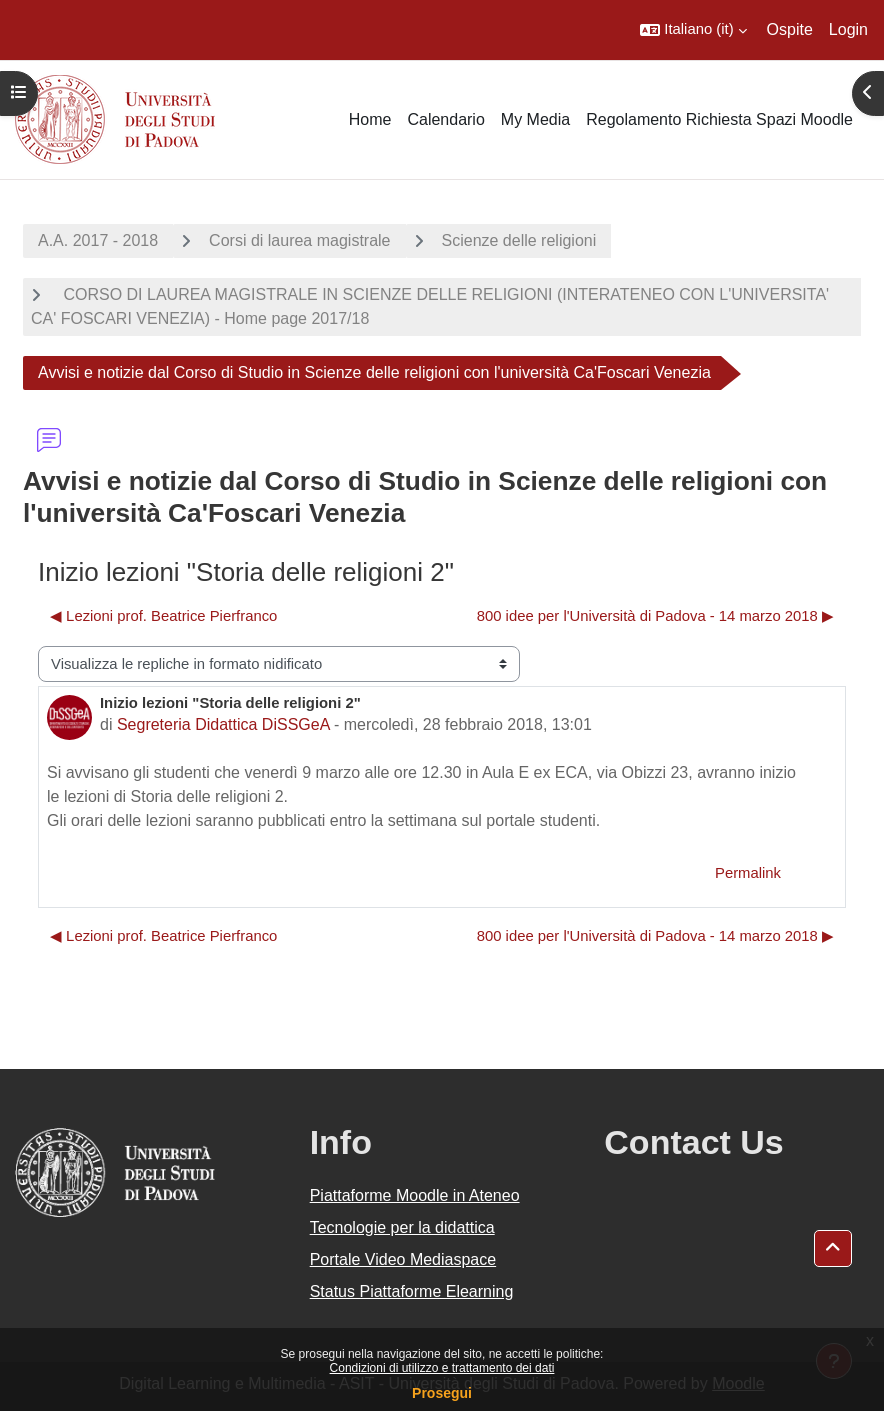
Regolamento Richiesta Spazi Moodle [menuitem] (719, 119)
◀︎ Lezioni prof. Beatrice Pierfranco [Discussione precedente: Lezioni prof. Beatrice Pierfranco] (163, 616)
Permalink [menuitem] (748, 873)
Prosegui (442, 1393)
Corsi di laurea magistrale (299, 240)
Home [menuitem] (370, 119)
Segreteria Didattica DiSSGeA (223, 724)
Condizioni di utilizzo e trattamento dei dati (442, 1368)
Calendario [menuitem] (445, 119)
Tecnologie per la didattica (402, 1227)
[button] (693, 30)
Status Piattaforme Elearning (412, 1291)
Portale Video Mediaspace (403, 1259)
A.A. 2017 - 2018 (98, 240)
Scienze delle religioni (519, 240)
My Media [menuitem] (535, 119)
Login (848, 29)
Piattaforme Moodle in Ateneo (415, 1195)
